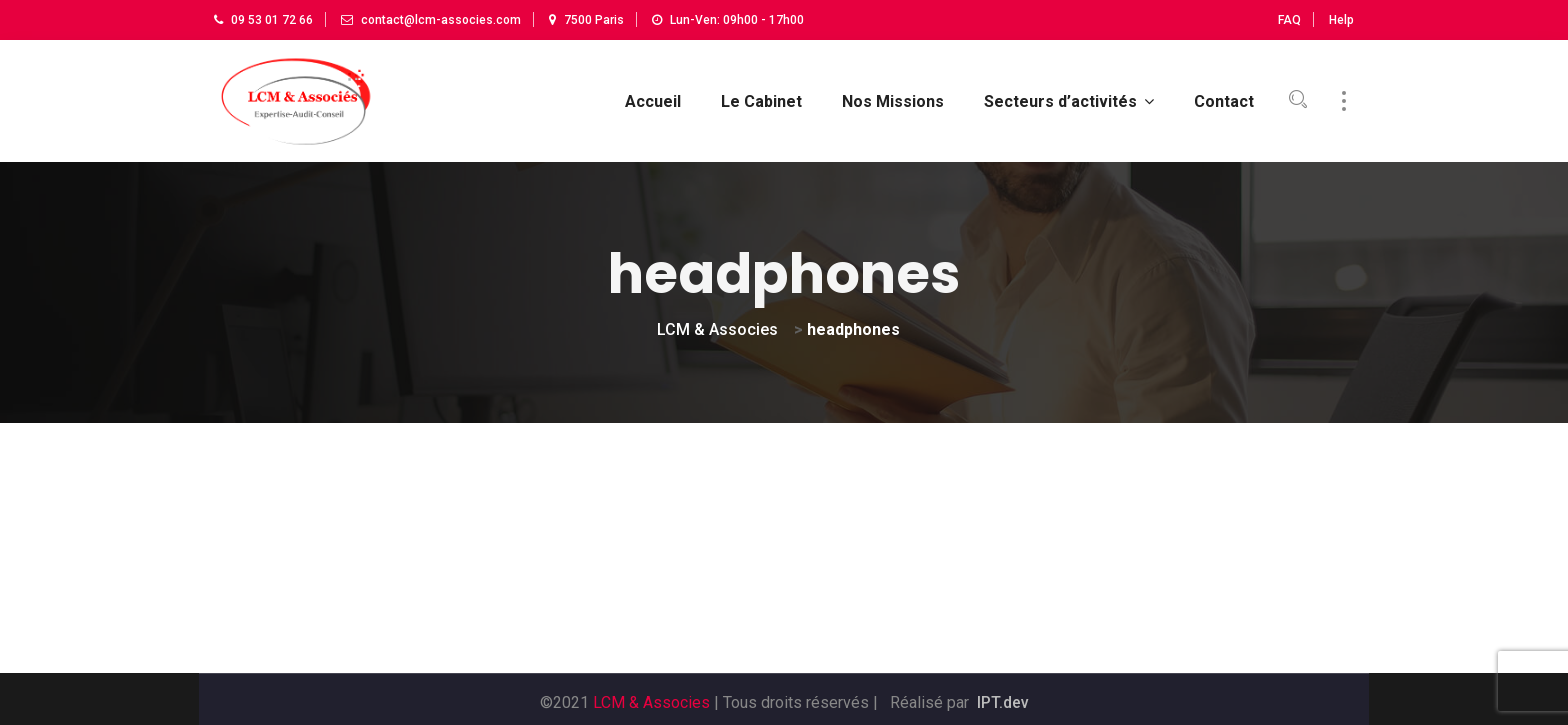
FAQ (1289, 20)
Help (1341, 20)
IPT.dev (1003, 696)
